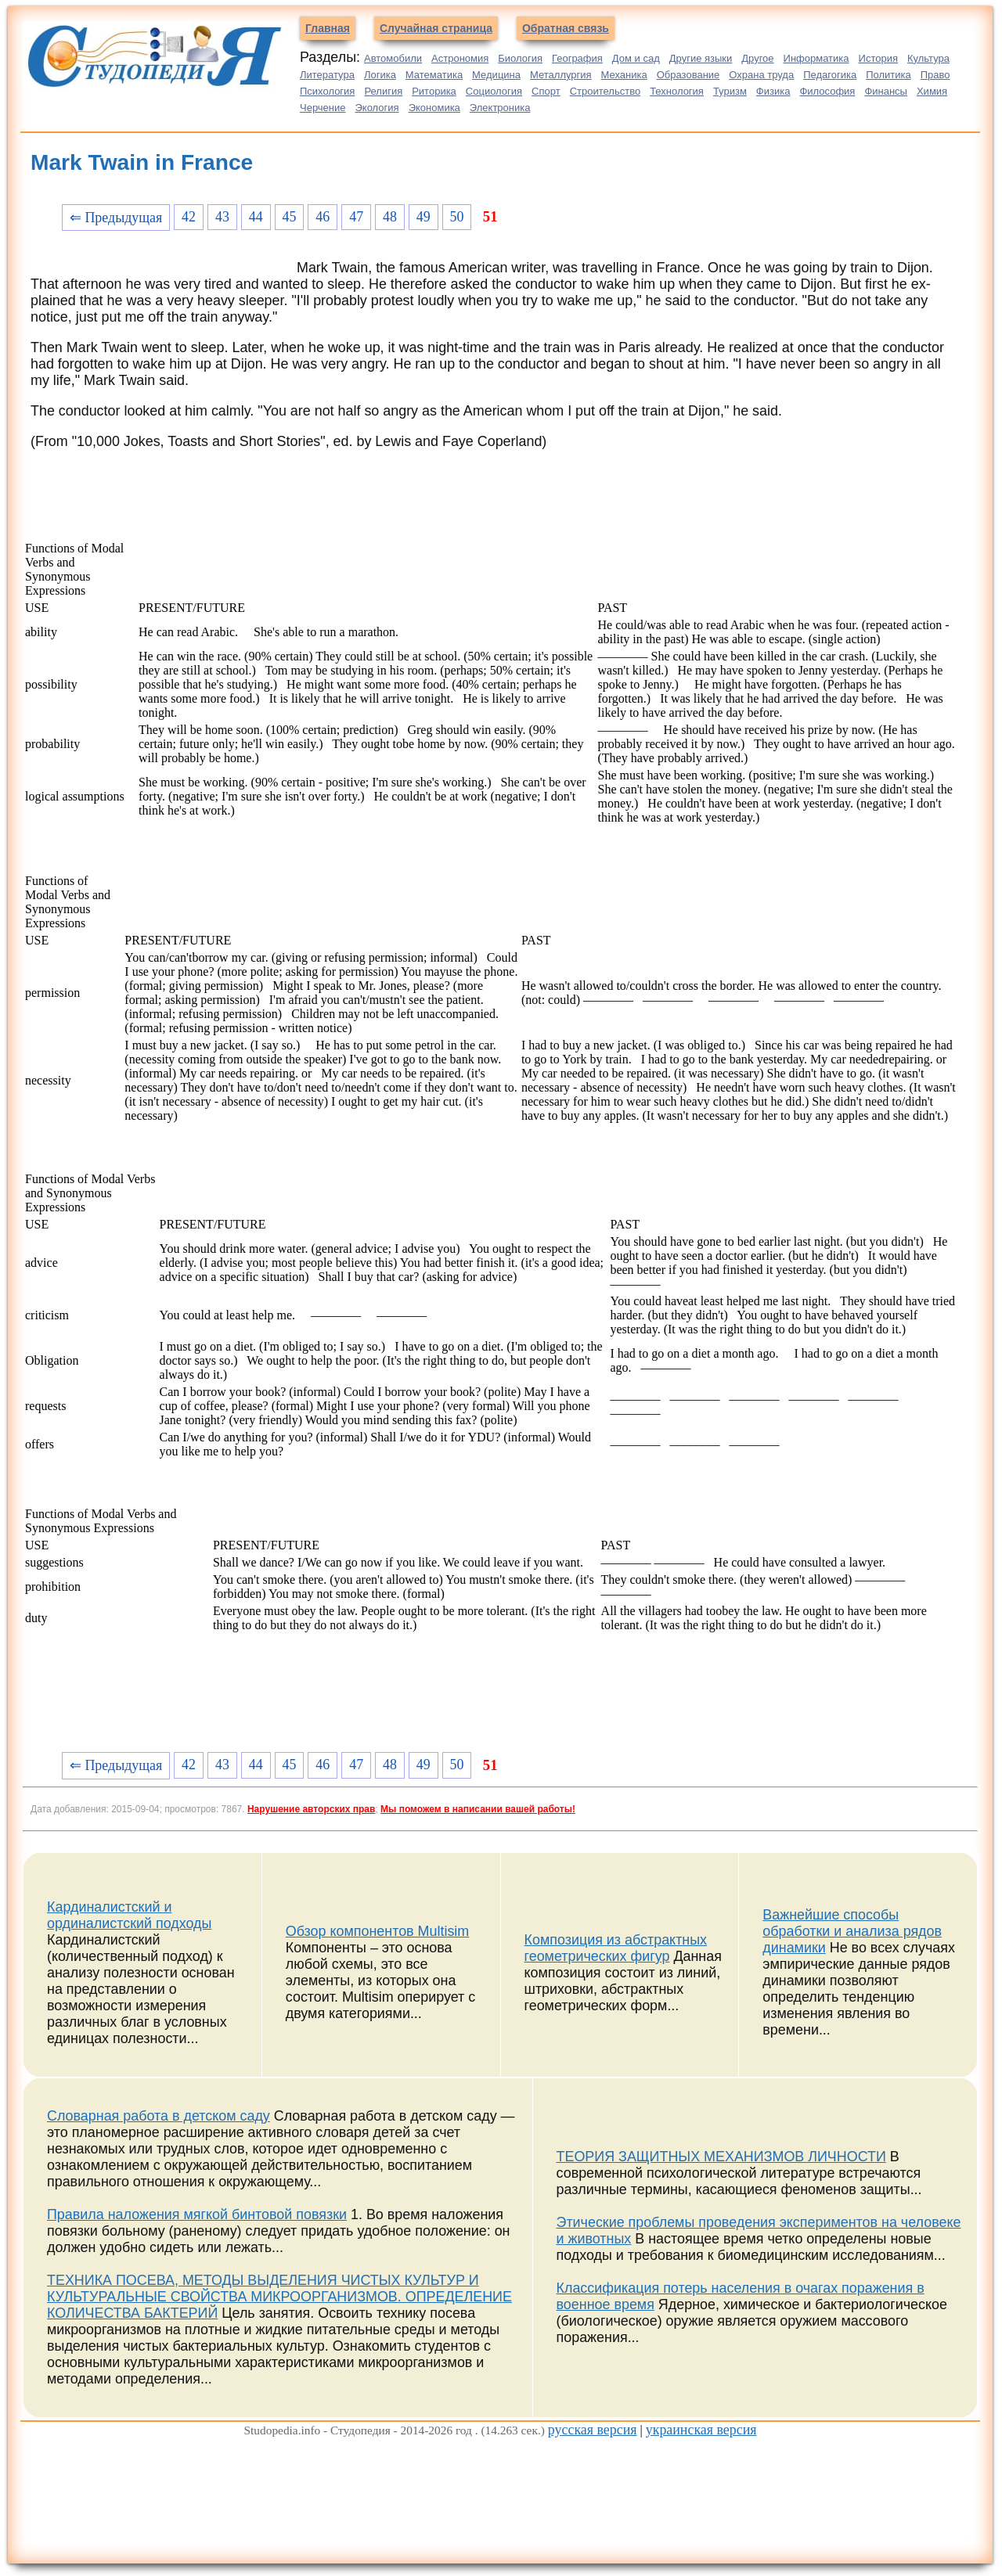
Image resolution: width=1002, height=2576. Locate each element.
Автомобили (393, 58)
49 (423, 217)
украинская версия (701, 2429)
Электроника (500, 107)
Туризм (730, 91)
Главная (327, 28)
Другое (757, 58)
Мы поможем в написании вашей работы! (477, 1809)
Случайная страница (436, 28)
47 (356, 217)
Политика (888, 75)
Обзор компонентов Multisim (378, 1931)
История (878, 58)
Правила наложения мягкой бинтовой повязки (197, 2214)
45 (290, 217)
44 (256, 217)
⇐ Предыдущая (116, 217)
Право (935, 75)
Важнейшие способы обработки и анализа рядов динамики (852, 1931)
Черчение (323, 107)
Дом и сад (636, 58)
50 (457, 217)
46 (322, 217)
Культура (928, 58)
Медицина (496, 75)
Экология (377, 107)
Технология (677, 91)
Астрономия (459, 58)
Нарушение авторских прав (311, 1809)
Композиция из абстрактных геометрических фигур (616, 1948)
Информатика (816, 58)
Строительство (605, 91)
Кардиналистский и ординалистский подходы (129, 1915)
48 (390, 217)
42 (189, 217)
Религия (383, 91)
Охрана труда (761, 75)
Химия (932, 91)
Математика (434, 75)
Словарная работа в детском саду (158, 2116)
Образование (688, 75)
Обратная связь (565, 28)
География (577, 58)
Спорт (546, 91)
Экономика (434, 107)
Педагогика (829, 75)
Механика (624, 75)
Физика (773, 91)
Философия (827, 91)
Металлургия (561, 75)
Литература (327, 75)
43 (222, 217)
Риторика (434, 91)
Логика (380, 75)
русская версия (592, 2429)
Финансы (885, 91)
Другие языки (701, 58)
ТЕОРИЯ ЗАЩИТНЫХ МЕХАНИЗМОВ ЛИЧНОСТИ (721, 2156)
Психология (327, 91)
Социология (494, 91)
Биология (520, 58)
